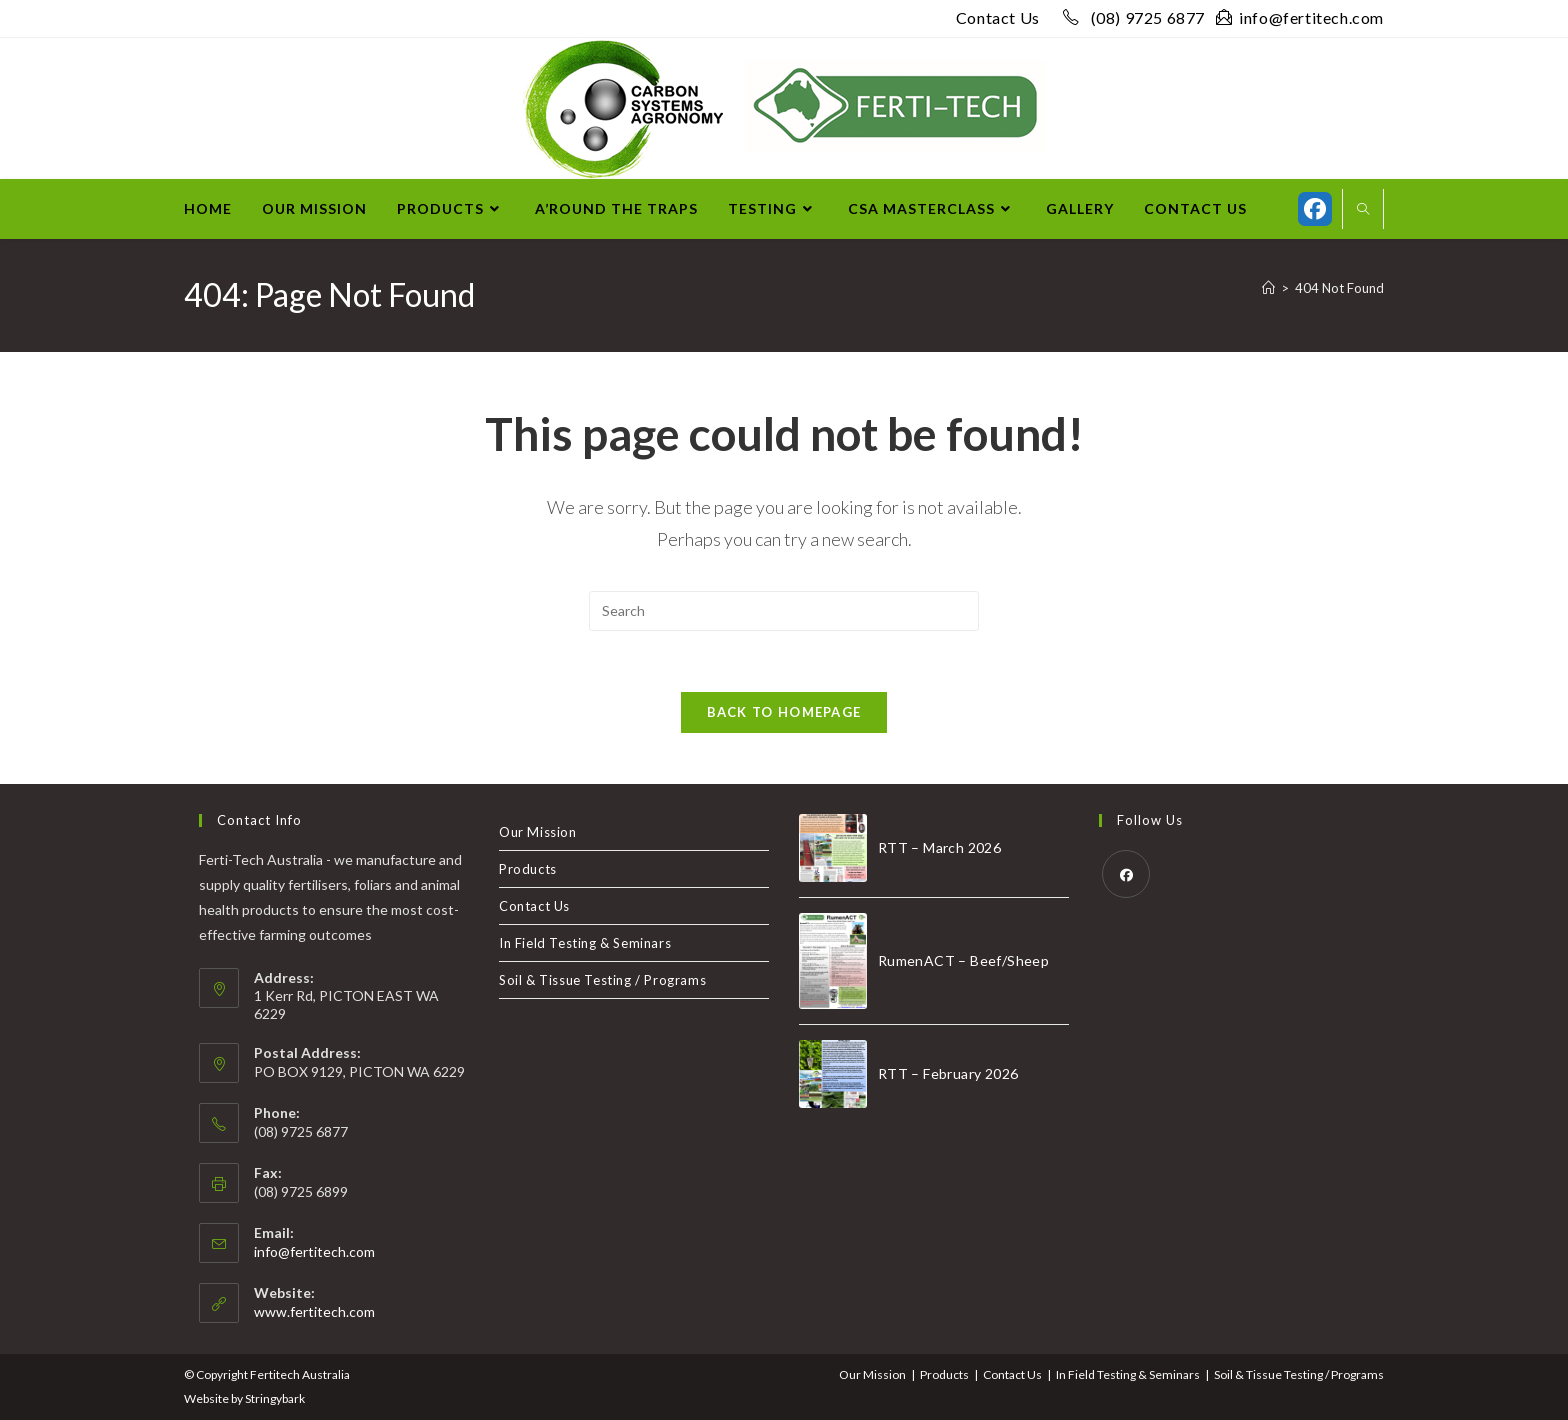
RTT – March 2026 (939, 847)
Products (528, 869)
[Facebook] (1126, 874)
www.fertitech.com (314, 1311)
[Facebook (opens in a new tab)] (1315, 209)
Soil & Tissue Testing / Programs (602, 980)
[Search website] (1363, 210)
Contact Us (998, 17)
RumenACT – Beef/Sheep (963, 960)
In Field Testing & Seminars (585, 943)
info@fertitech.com (1300, 17)
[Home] (1268, 288)
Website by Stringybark (244, 1398)
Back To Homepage (784, 712)
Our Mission (538, 832)
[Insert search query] (784, 611)
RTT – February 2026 (948, 1073)
